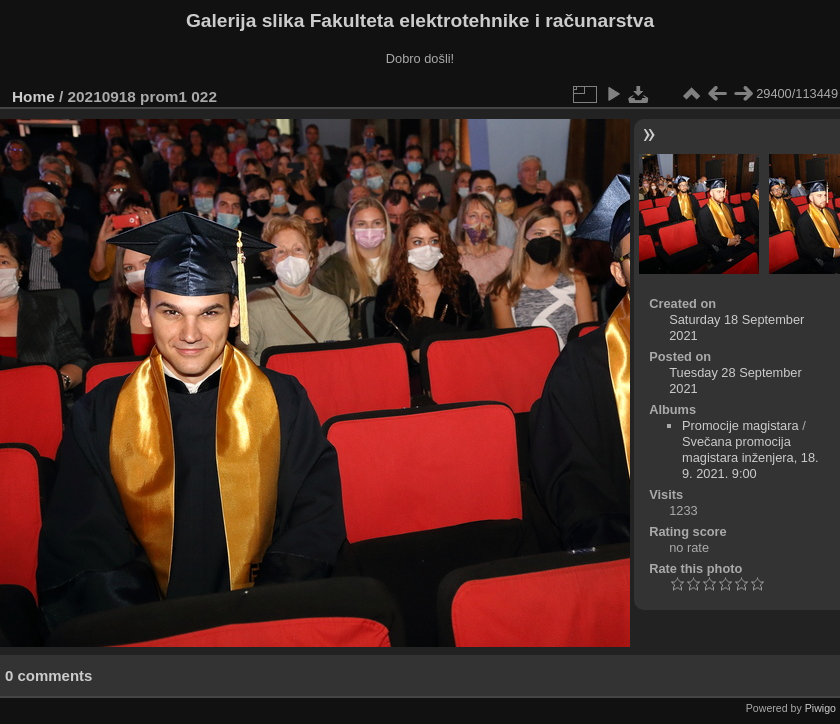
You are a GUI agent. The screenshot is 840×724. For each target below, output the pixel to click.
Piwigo (820, 708)
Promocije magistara (740, 425)
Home (33, 96)
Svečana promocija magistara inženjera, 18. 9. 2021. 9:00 (750, 457)
